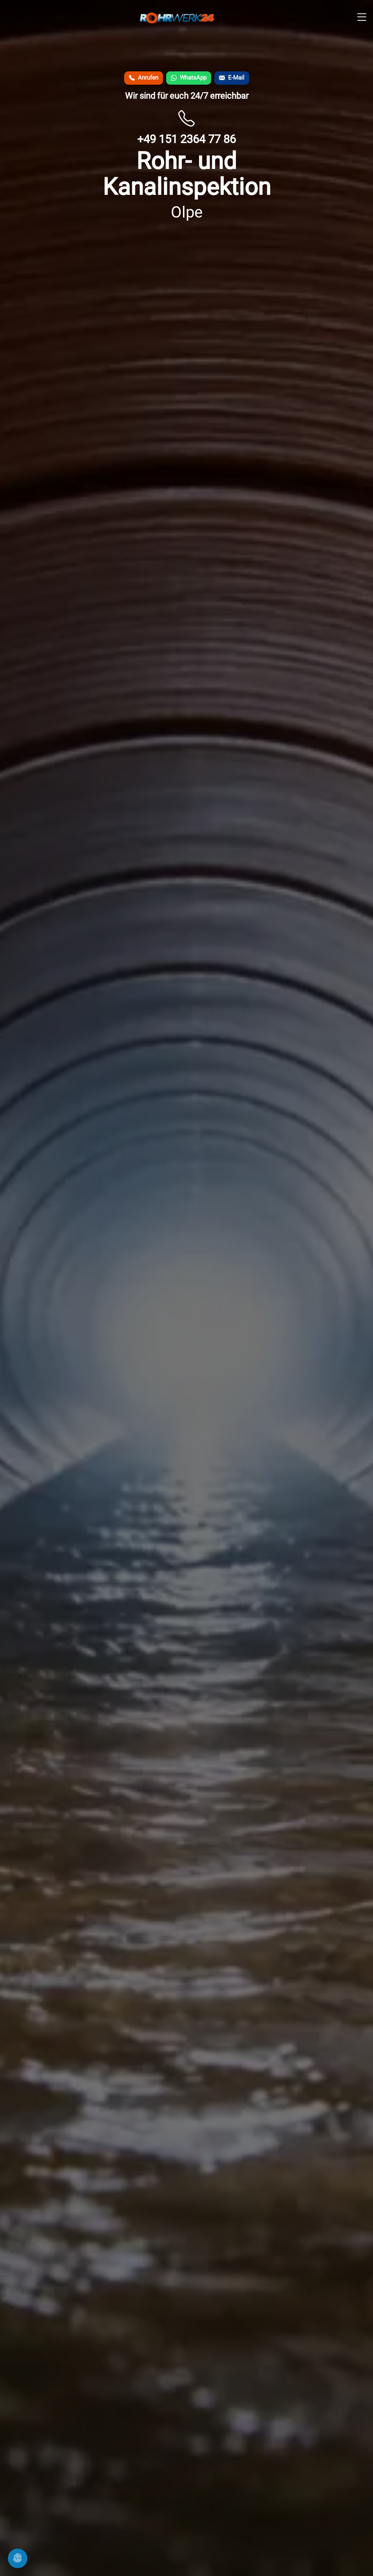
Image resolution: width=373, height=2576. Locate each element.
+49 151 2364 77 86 (186, 139)
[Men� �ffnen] (361, 17)
